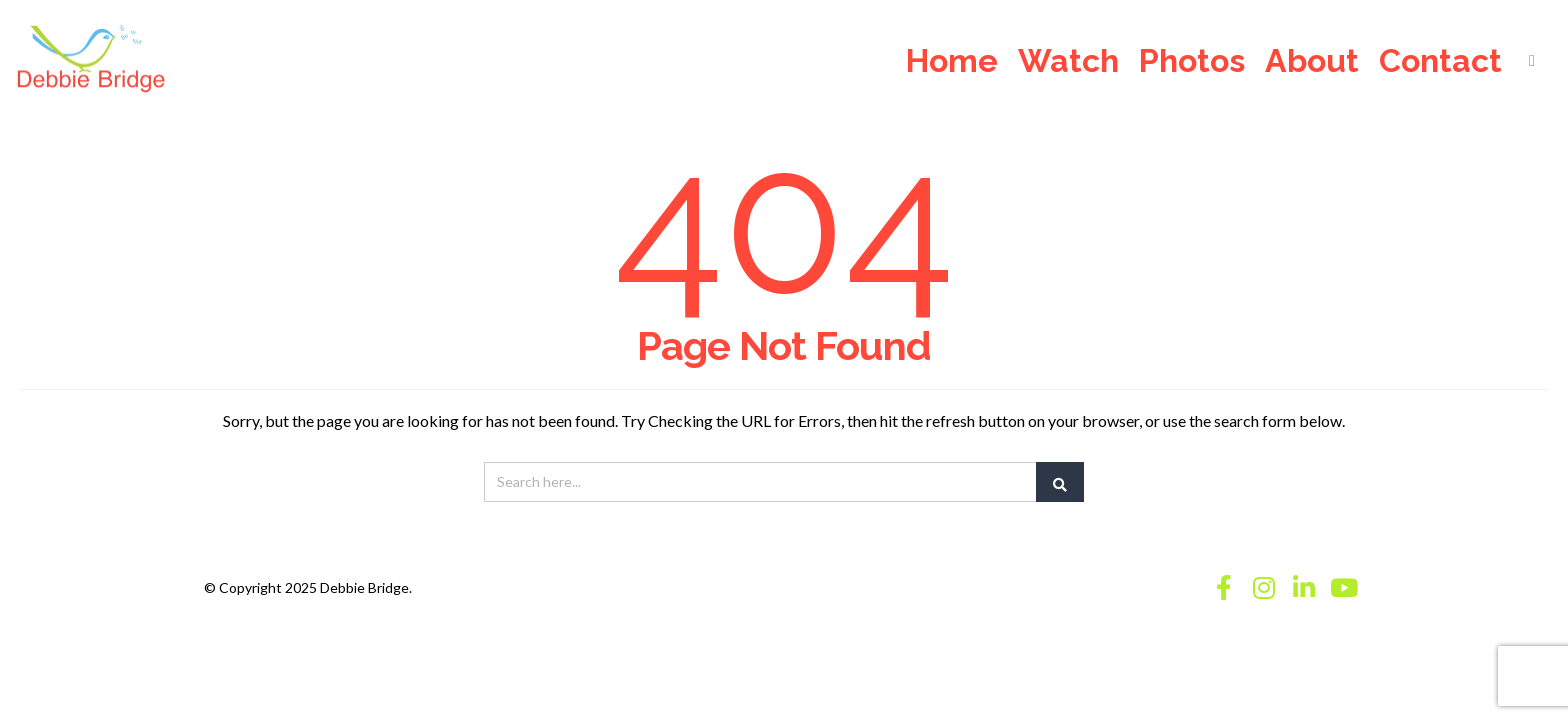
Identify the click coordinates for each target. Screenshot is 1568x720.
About (1312, 62)
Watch (1068, 62)
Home (952, 62)
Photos (1192, 62)
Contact (1440, 62)
